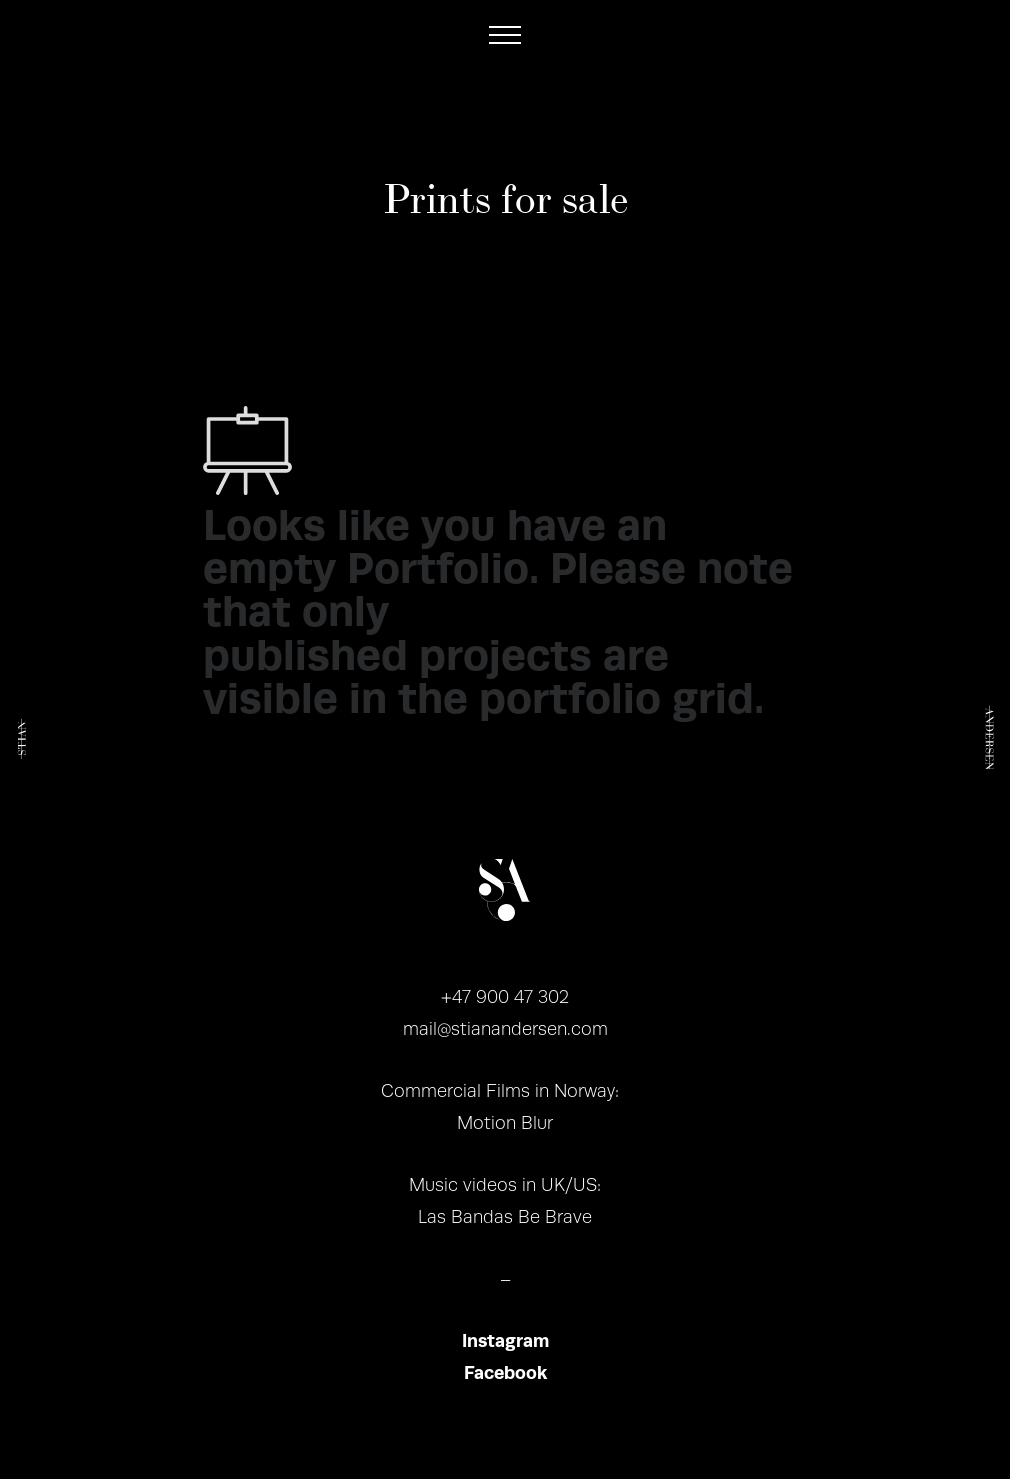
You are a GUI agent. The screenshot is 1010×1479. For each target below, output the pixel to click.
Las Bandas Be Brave (505, 1216)
